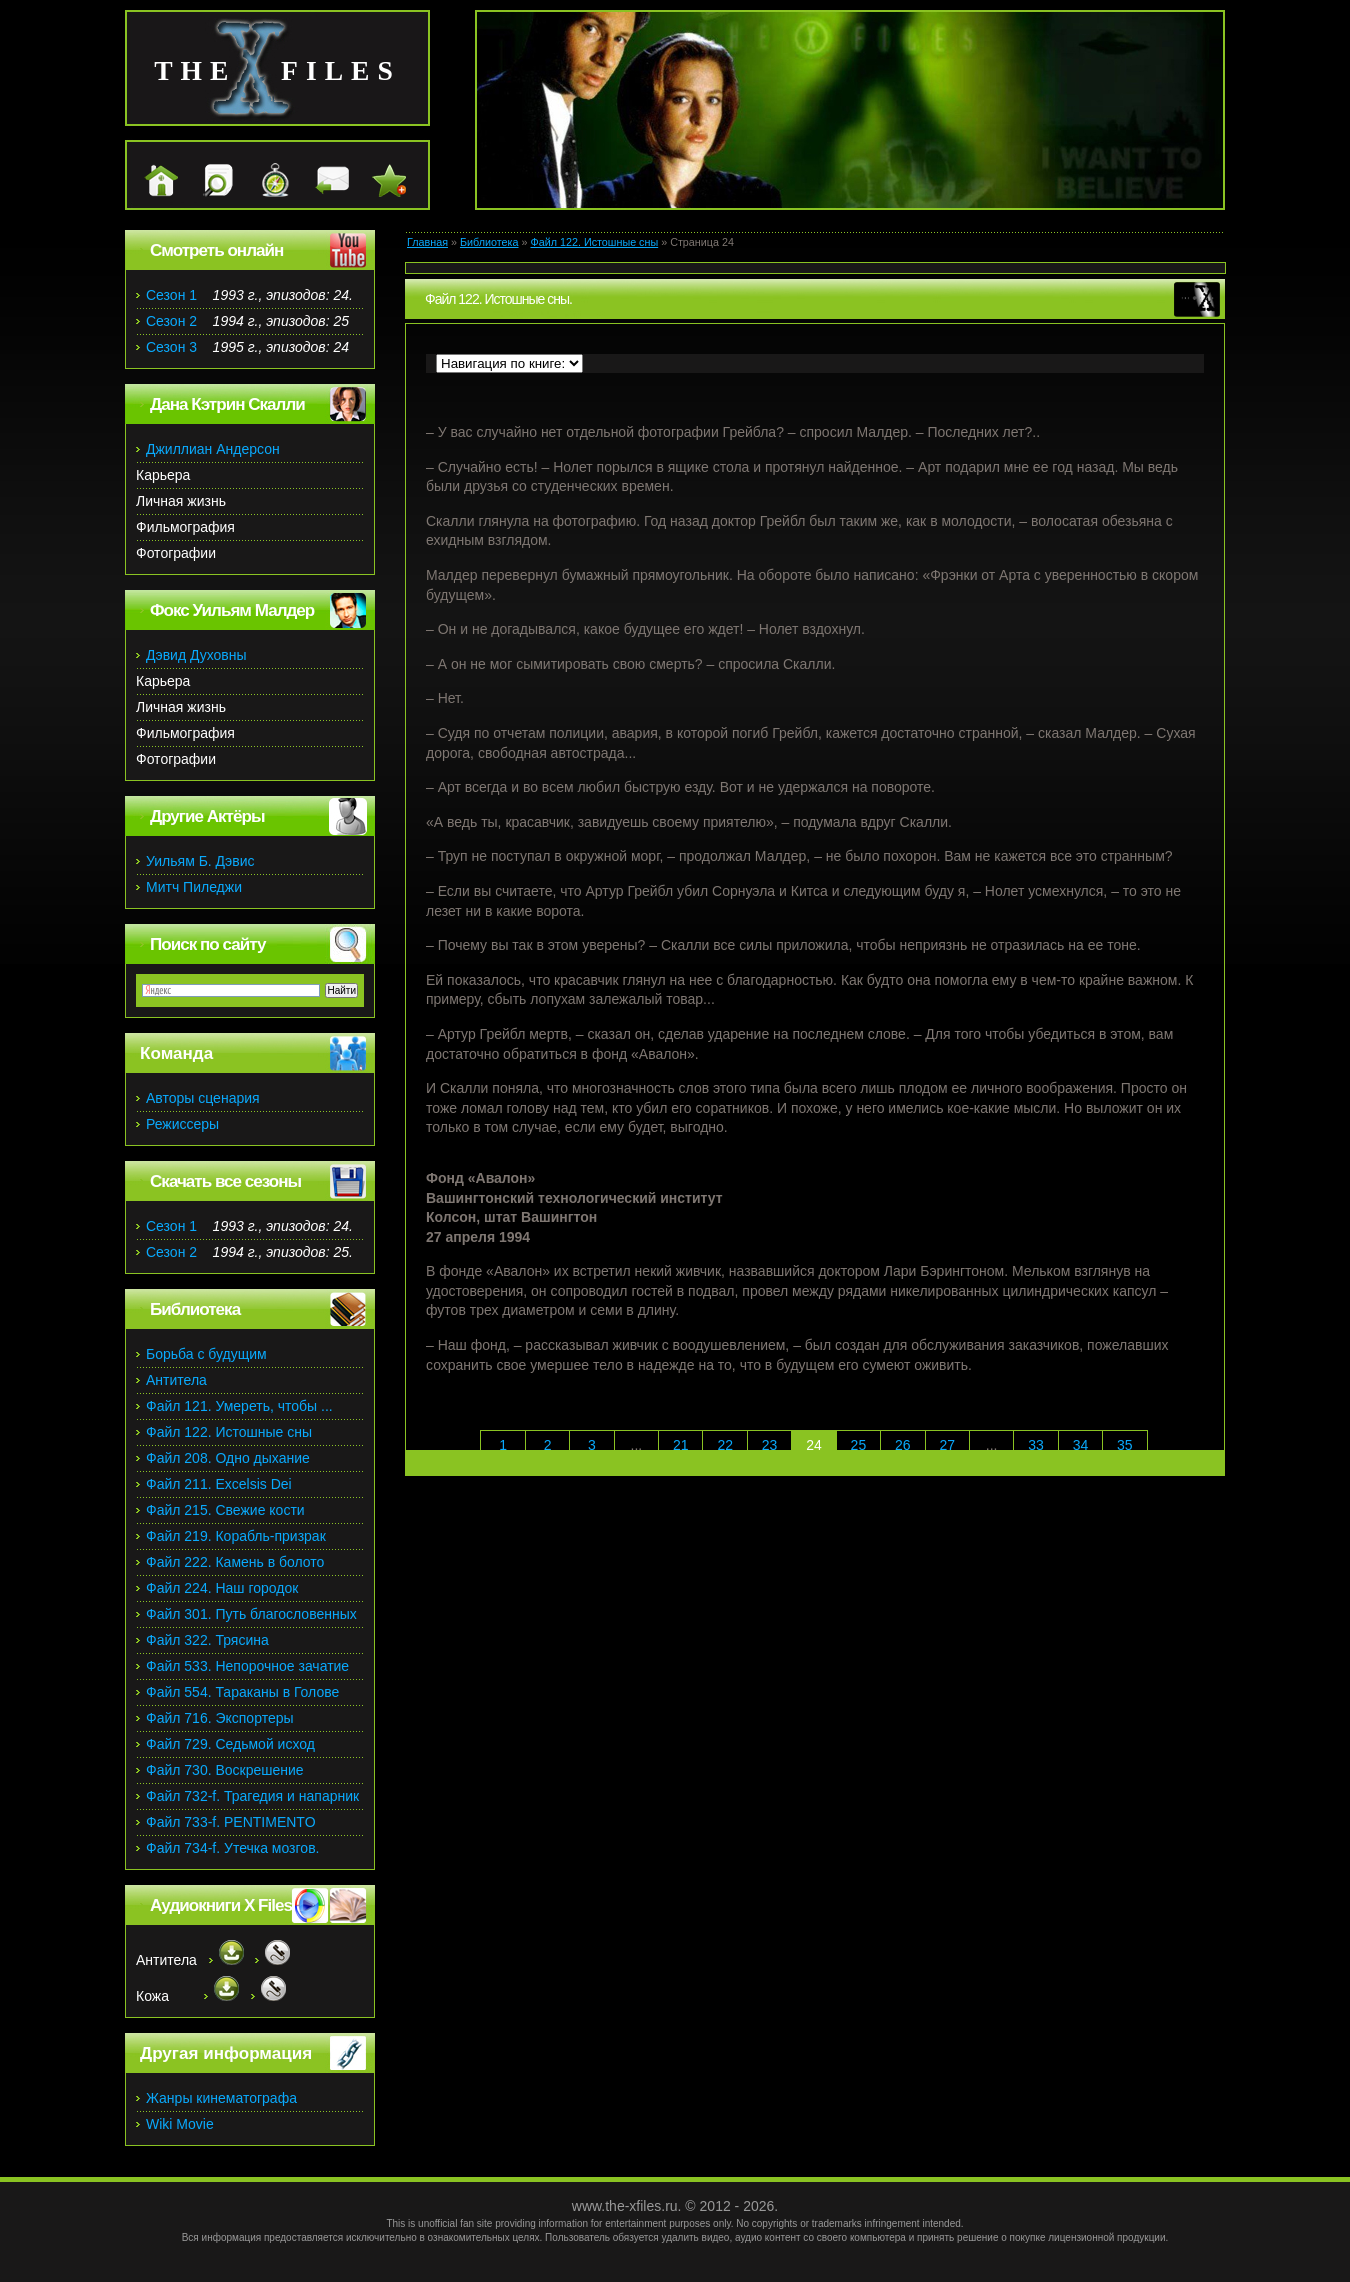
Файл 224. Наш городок (222, 1588)
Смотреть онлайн (216, 250)
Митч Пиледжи (194, 887)
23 (770, 1445)
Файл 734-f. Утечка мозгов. (232, 1848)
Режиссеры (182, 1124)
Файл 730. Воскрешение (225, 1770)
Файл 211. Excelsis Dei (219, 1484)
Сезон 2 (171, 321)
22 (725, 1445)
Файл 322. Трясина (207, 1640)
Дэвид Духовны (196, 655)
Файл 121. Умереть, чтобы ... (239, 1406)
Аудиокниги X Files (221, 1905)
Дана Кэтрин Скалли (227, 404)
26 (903, 1445)
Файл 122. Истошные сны (595, 242)
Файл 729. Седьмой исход (230, 1744)
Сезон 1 (171, 295)
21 (681, 1445)
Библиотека (489, 242)
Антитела (176, 1380)
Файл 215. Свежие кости (225, 1510)
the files (277, 70)
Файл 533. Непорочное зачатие (247, 1666)
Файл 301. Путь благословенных (251, 1614)
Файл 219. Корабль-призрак (236, 1536)
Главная (427, 242)
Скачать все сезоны (225, 1181)
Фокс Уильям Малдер (232, 610)
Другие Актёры (207, 816)
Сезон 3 (171, 347)
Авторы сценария (203, 1098)
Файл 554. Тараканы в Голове (242, 1692)
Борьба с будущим (206, 1354)
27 (947, 1445)
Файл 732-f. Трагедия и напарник (252, 1796)
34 (1081, 1445)
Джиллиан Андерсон (213, 449)
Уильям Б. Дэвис (200, 861)
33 (1036, 1445)
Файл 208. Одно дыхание (228, 1458)
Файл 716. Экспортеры (220, 1718)
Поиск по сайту (207, 944)
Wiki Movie (180, 2124)
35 (1125, 1445)
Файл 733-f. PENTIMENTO (231, 1822)
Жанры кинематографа (221, 2098)
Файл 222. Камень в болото (235, 1562)
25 (859, 1445)
